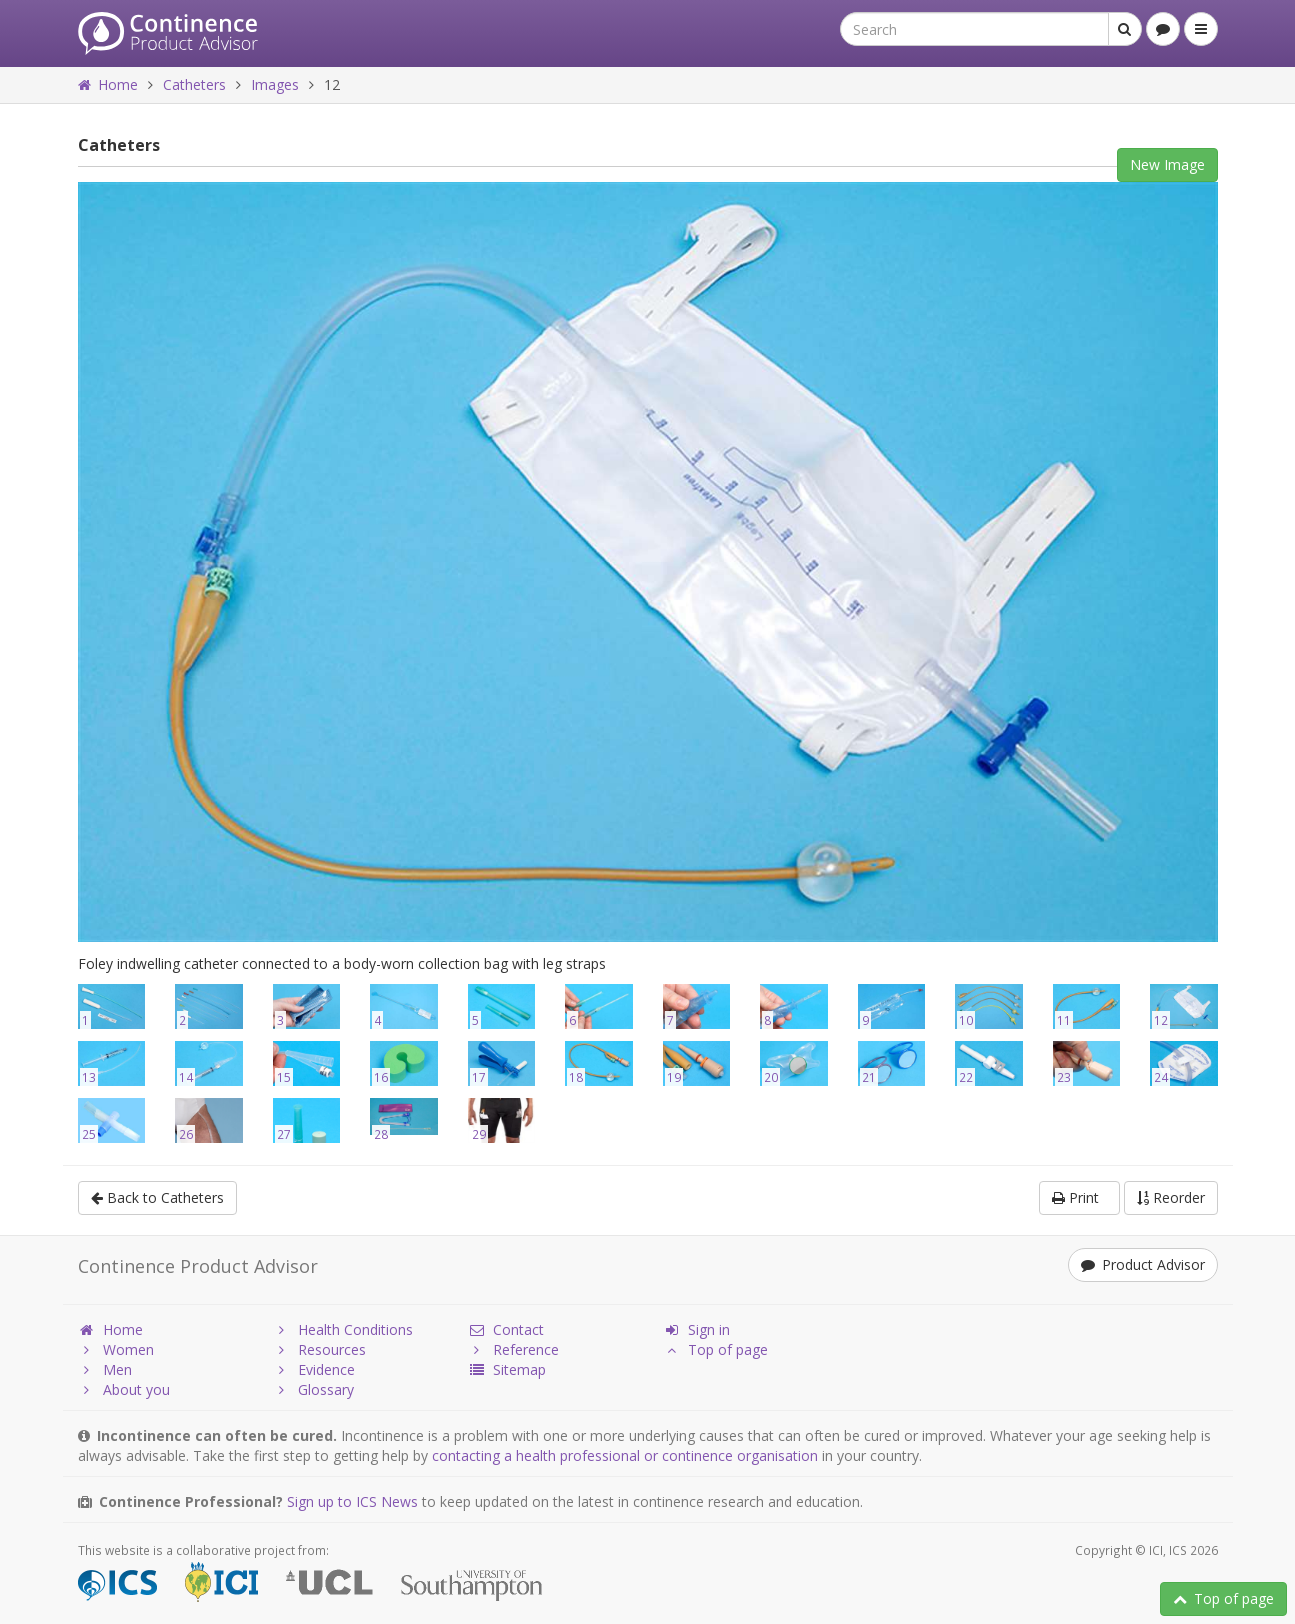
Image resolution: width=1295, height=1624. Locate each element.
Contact (506, 1329)
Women (116, 1349)
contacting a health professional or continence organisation (625, 1455)
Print (1079, 1197)
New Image (1167, 164)
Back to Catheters (157, 1197)
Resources (319, 1349)
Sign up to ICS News (352, 1501)
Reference (513, 1349)
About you (124, 1389)
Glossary (313, 1389)
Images (275, 84)
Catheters (194, 84)
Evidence (314, 1369)
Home (108, 84)
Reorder (1171, 1197)
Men (105, 1369)
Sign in (696, 1329)
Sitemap (507, 1369)
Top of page (1223, 1598)
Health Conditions (343, 1329)
